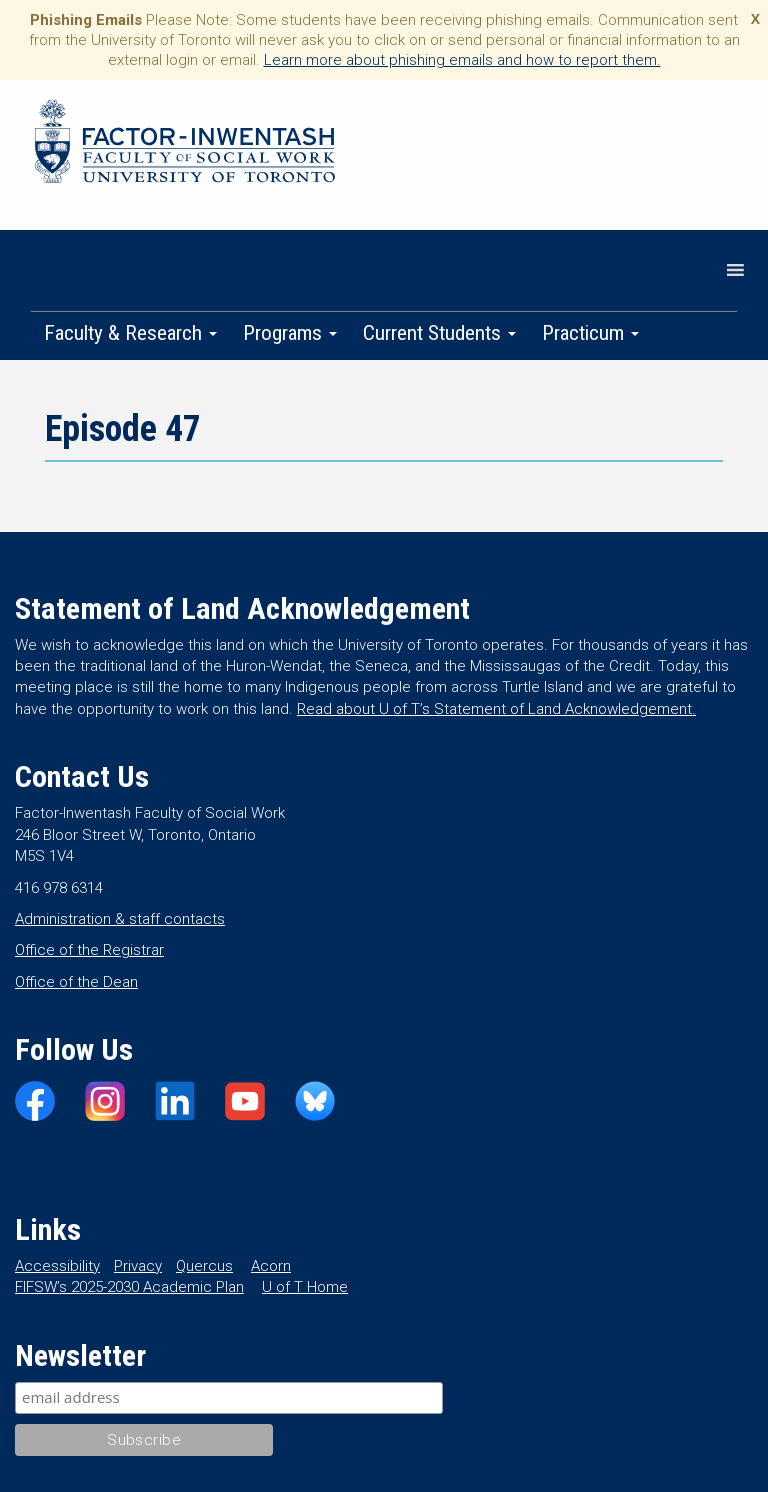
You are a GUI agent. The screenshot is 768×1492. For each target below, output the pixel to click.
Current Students (439, 333)
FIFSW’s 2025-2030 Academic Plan (129, 1287)
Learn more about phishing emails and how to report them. (462, 60)
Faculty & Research (130, 333)
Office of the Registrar (89, 950)
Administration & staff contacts (120, 919)
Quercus (204, 1266)
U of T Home (305, 1287)
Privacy (138, 1266)
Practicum (590, 333)
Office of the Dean (76, 982)
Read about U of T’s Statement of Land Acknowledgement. (496, 709)
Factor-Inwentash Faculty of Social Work (185, 145)
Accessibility (57, 1266)
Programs (290, 333)
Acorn (271, 1266)
